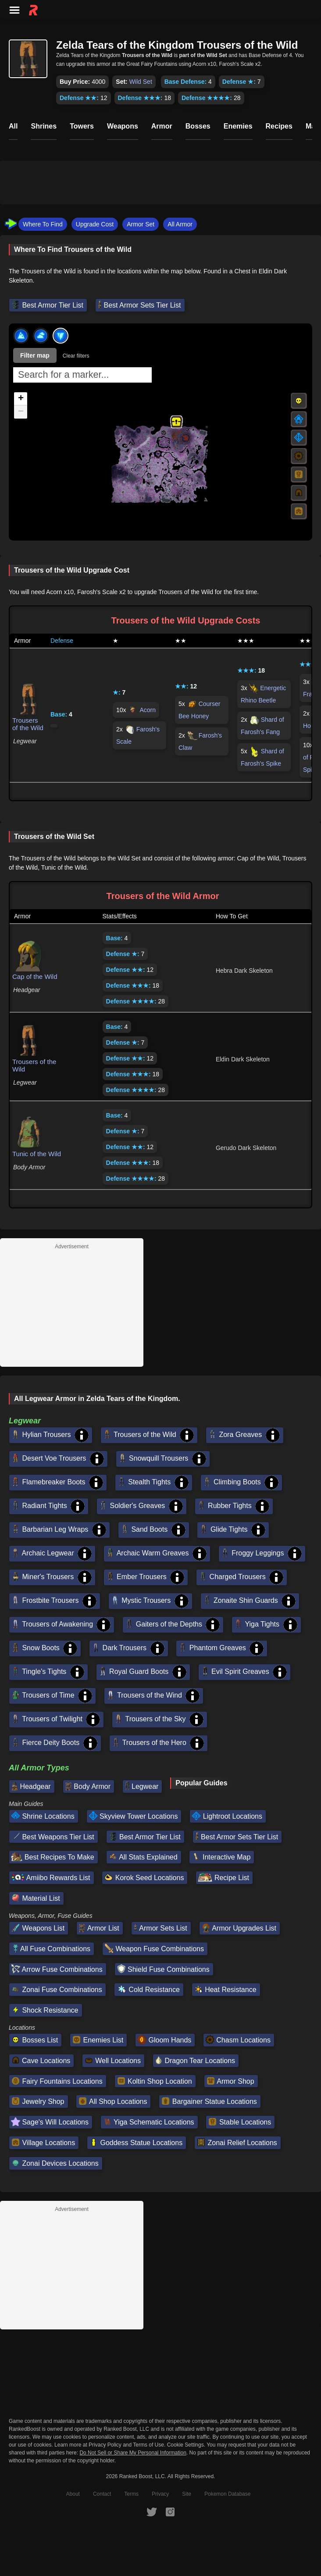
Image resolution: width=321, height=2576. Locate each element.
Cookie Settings (185, 2445)
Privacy (160, 2494)
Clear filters (76, 356)
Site (186, 2494)
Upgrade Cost (95, 224)
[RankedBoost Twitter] (151, 2511)
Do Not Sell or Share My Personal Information (132, 2453)
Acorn (147, 709)
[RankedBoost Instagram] (170, 2511)
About (73, 2494)
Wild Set (140, 81)
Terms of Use (148, 2445)
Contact (102, 2494)
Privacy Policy (105, 2445)
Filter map (35, 355)
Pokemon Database (227, 2494)
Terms (131, 2494)
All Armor (180, 224)
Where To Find (43, 224)
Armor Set (140, 224)
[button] (176, 421)
